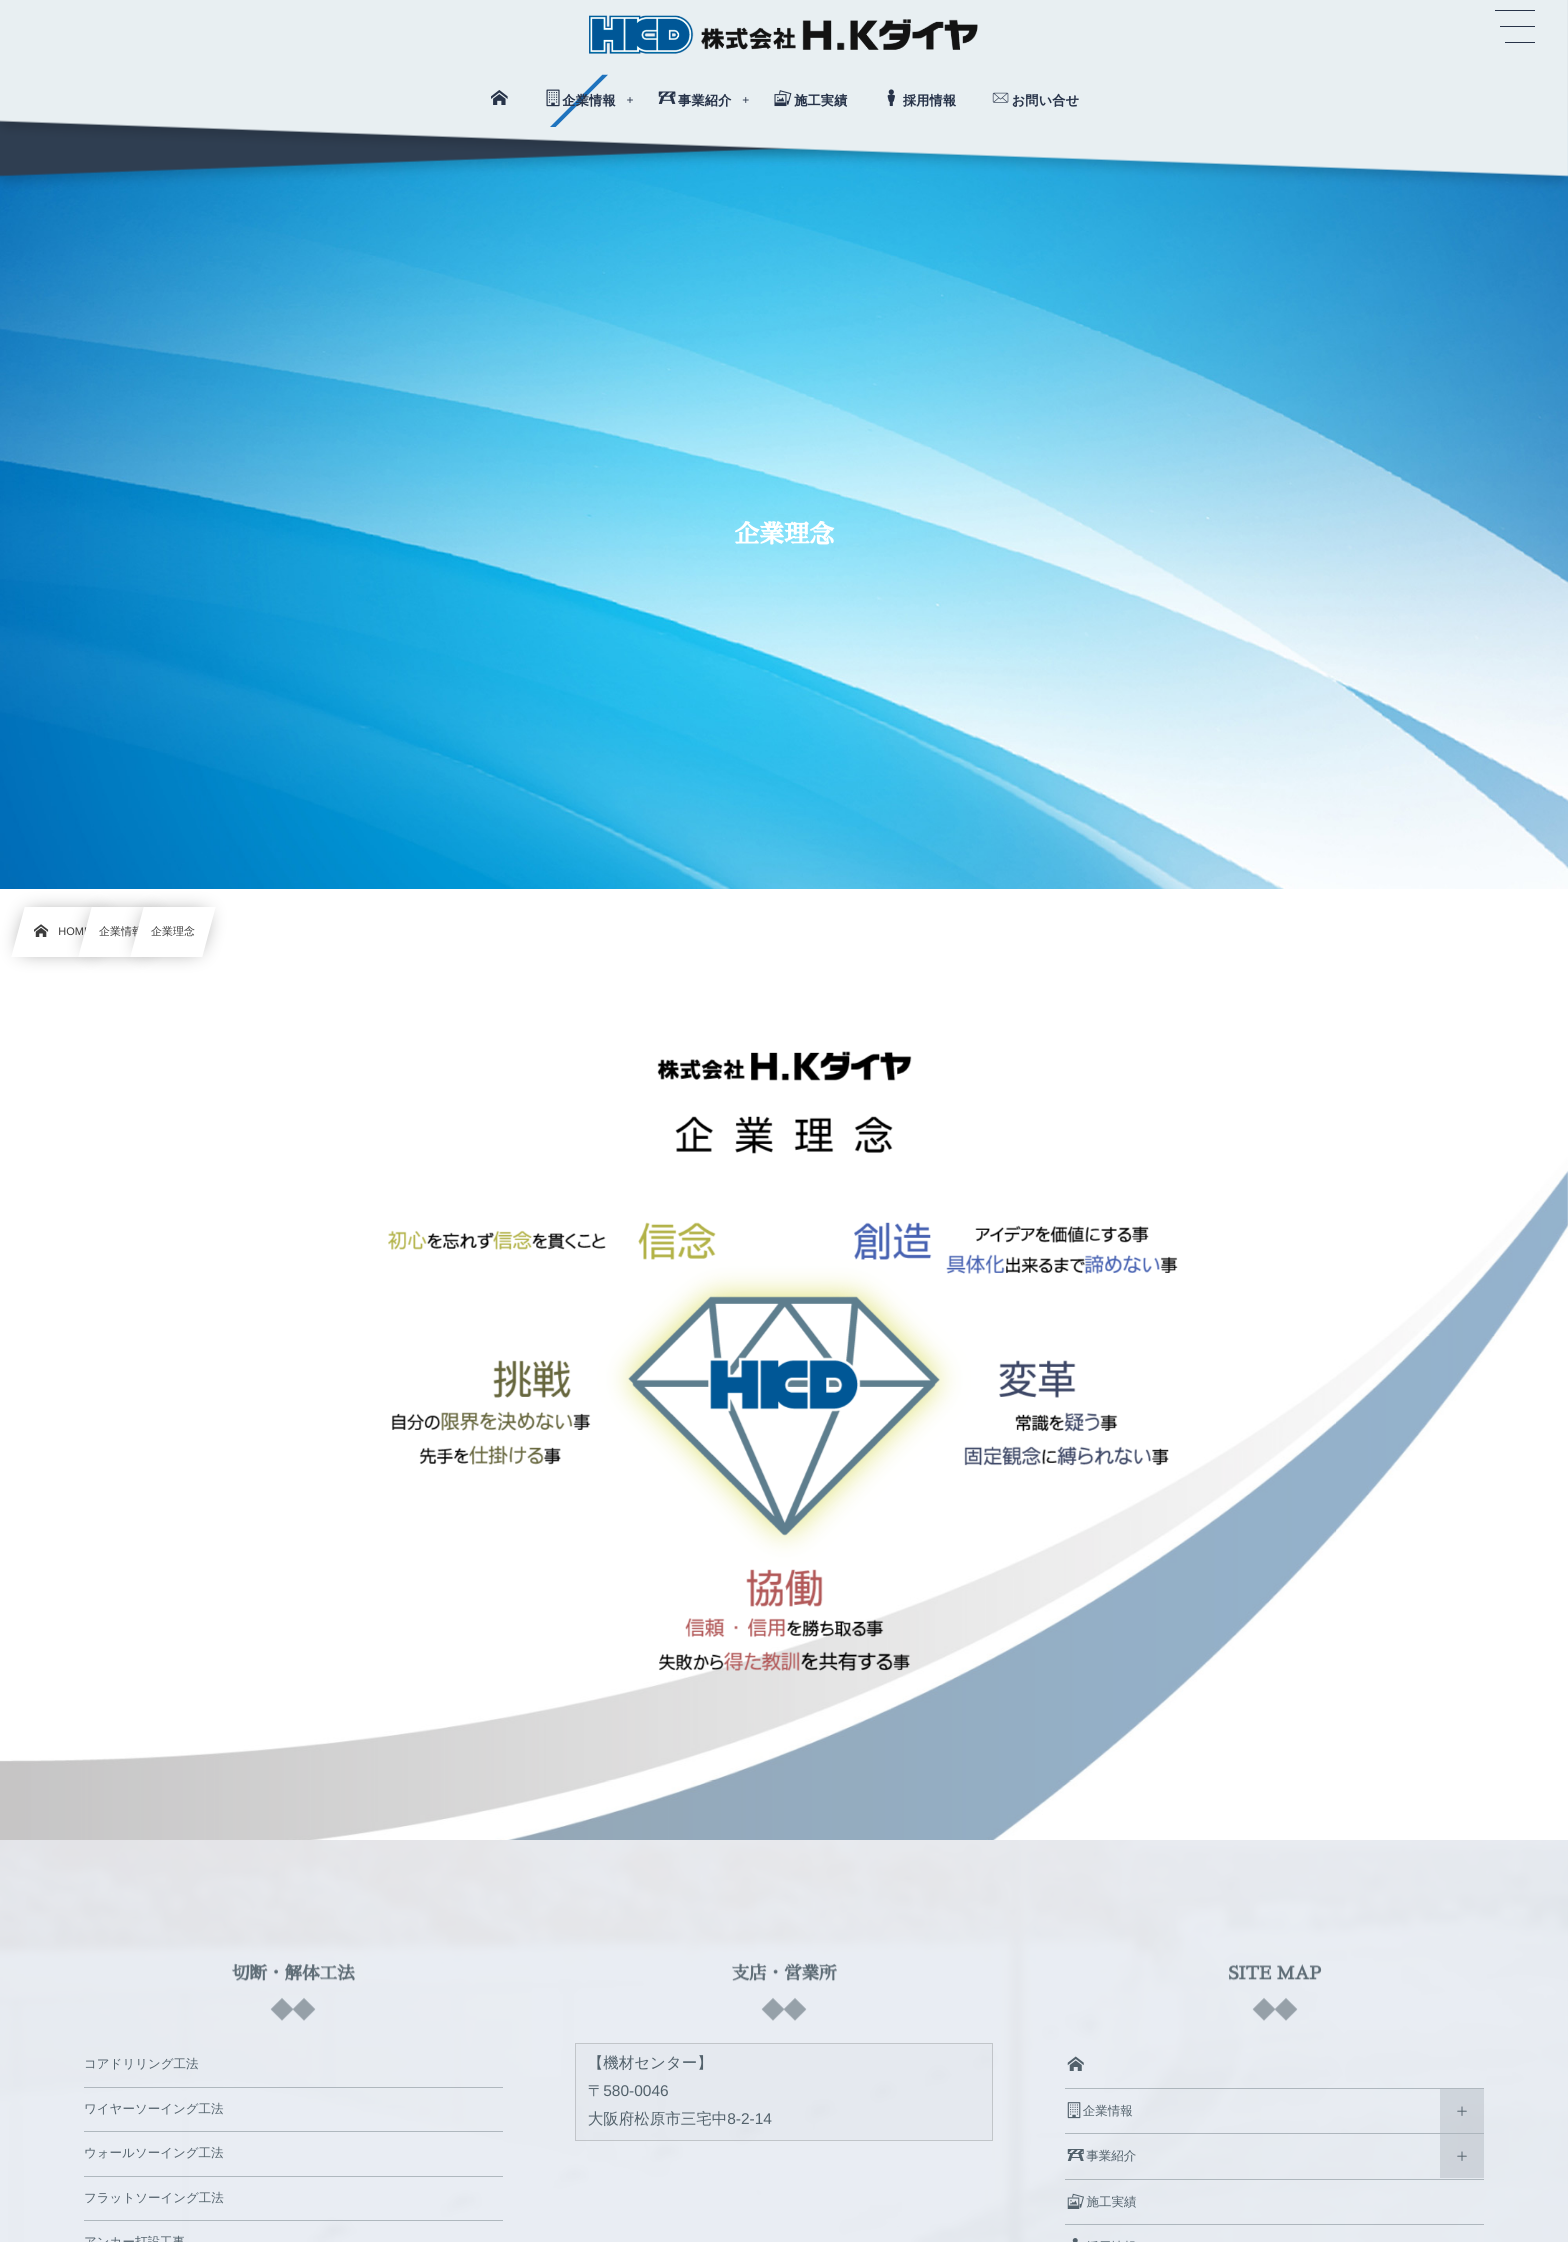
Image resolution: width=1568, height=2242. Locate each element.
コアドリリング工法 (141, 2064)
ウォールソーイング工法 (154, 2153)
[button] (1515, 27)
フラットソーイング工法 (154, 2198)
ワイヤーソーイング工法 (154, 2109)
